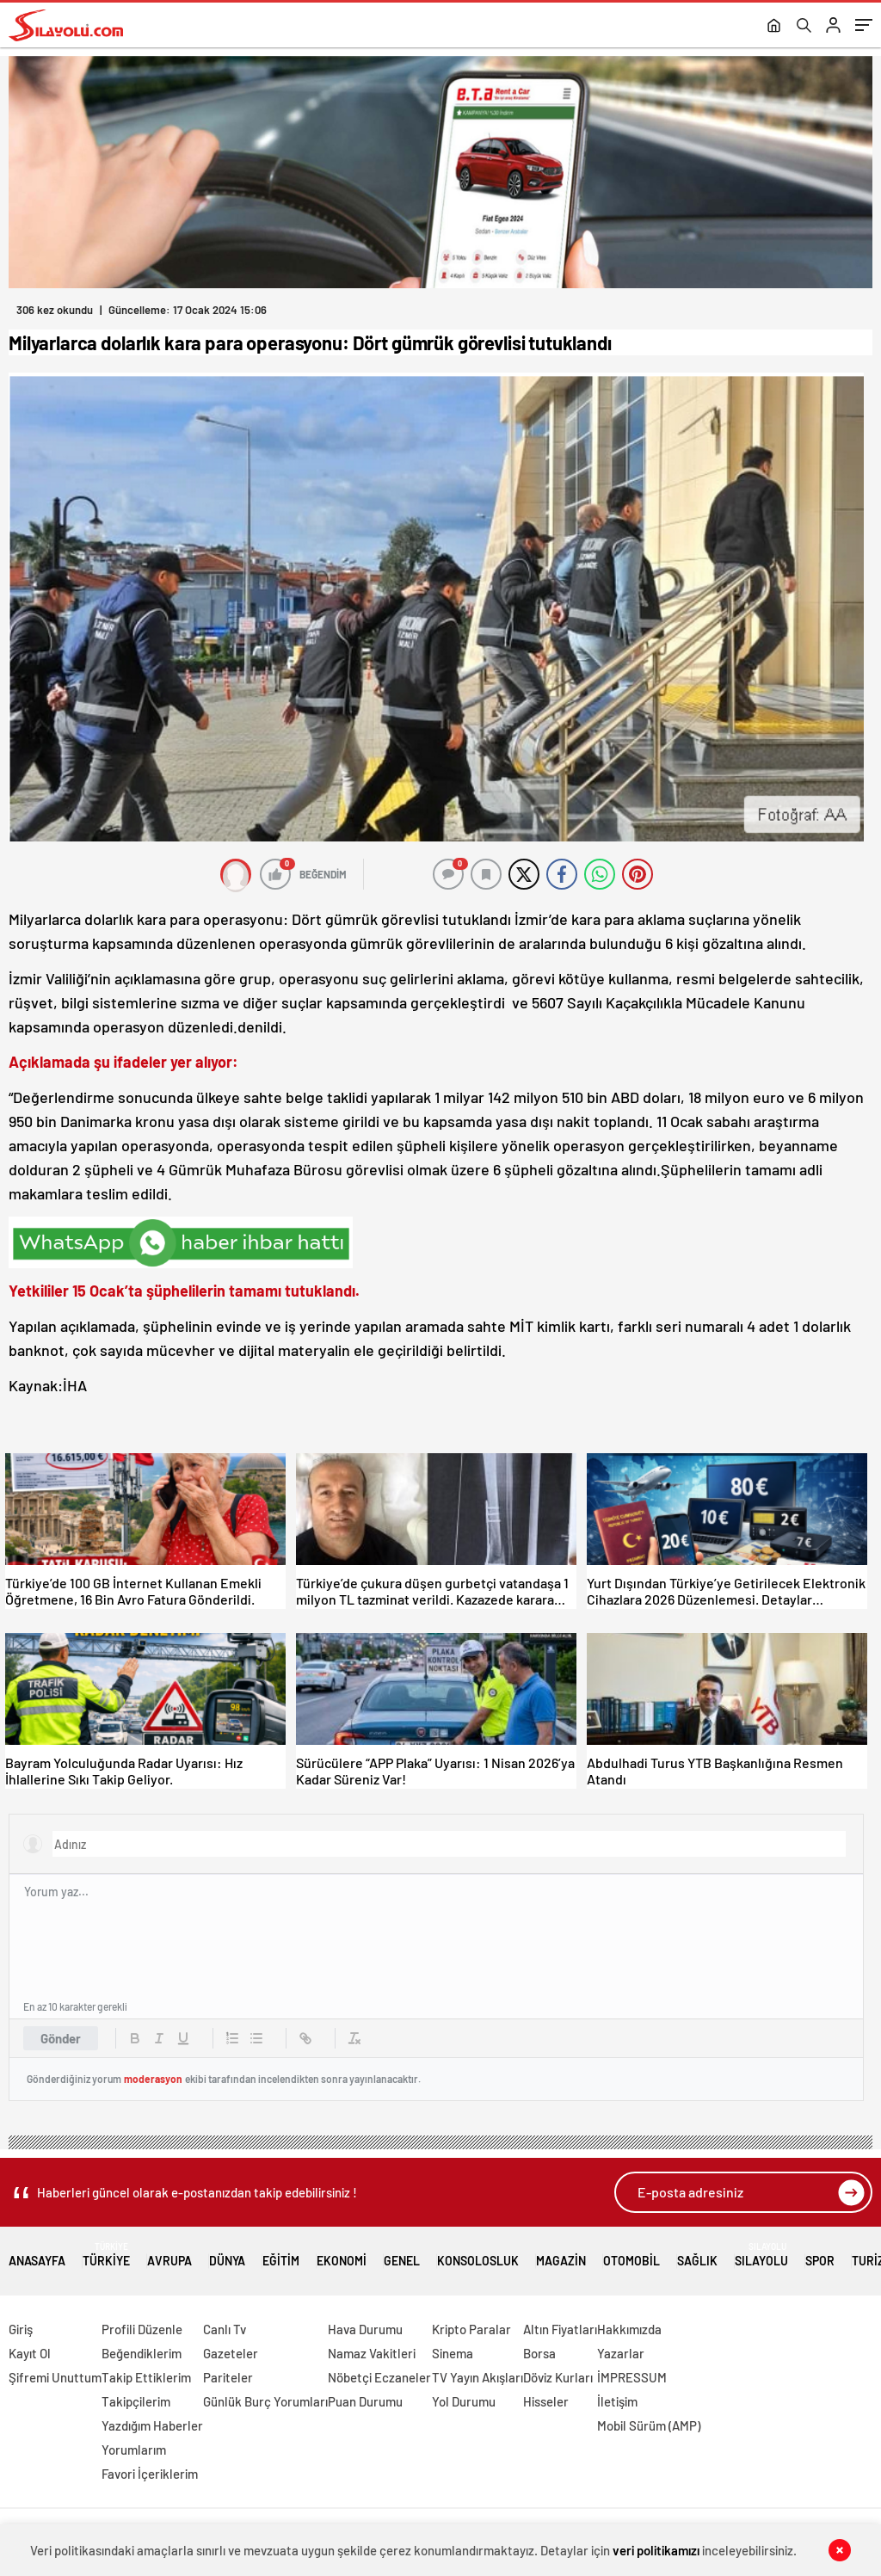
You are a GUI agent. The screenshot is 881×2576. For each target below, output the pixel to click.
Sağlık (697, 2254)
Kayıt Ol (30, 2353)
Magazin (561, 2254)
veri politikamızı (656, 2550)
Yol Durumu (464, 2401)
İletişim (617, 2401)
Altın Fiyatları (560, 2329)
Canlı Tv (224, 2329)
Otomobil (631, 2254)
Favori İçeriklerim (150, 2473)
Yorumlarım (134, 2449)
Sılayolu (761, 2254)
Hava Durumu (365, 2329)
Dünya (227, 2254)
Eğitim (280, 2254)
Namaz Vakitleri (372, 2353)
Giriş (21, 2329)
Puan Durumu (365, 2401)
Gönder (60, 2038)
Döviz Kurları (558, 2377)
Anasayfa (37, 2254)
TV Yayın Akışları (477, 2377)
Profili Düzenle (142, 2329)
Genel (402, 2254)
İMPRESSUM (632, 2377)
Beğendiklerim (142, 2353)
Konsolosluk (478, 2254)
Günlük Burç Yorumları (265, 2401)
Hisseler (546, 2401)
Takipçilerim (136, 2401)
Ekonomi (342, 2254)
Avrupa (169, 2254)
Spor (820, 2254)
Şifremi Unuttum (55, 2377)
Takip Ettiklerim (146, 2377)
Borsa (539, 2353)
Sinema (452, 2353)
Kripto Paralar (471, 2329)
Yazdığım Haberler (152, 2425)
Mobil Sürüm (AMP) (648, 2425)
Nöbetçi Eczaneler (379, 2377)
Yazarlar (620, 2353)
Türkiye (106, 2254)
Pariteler (228, 2377)
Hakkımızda (629, 2329)
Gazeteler (230, 2353)
